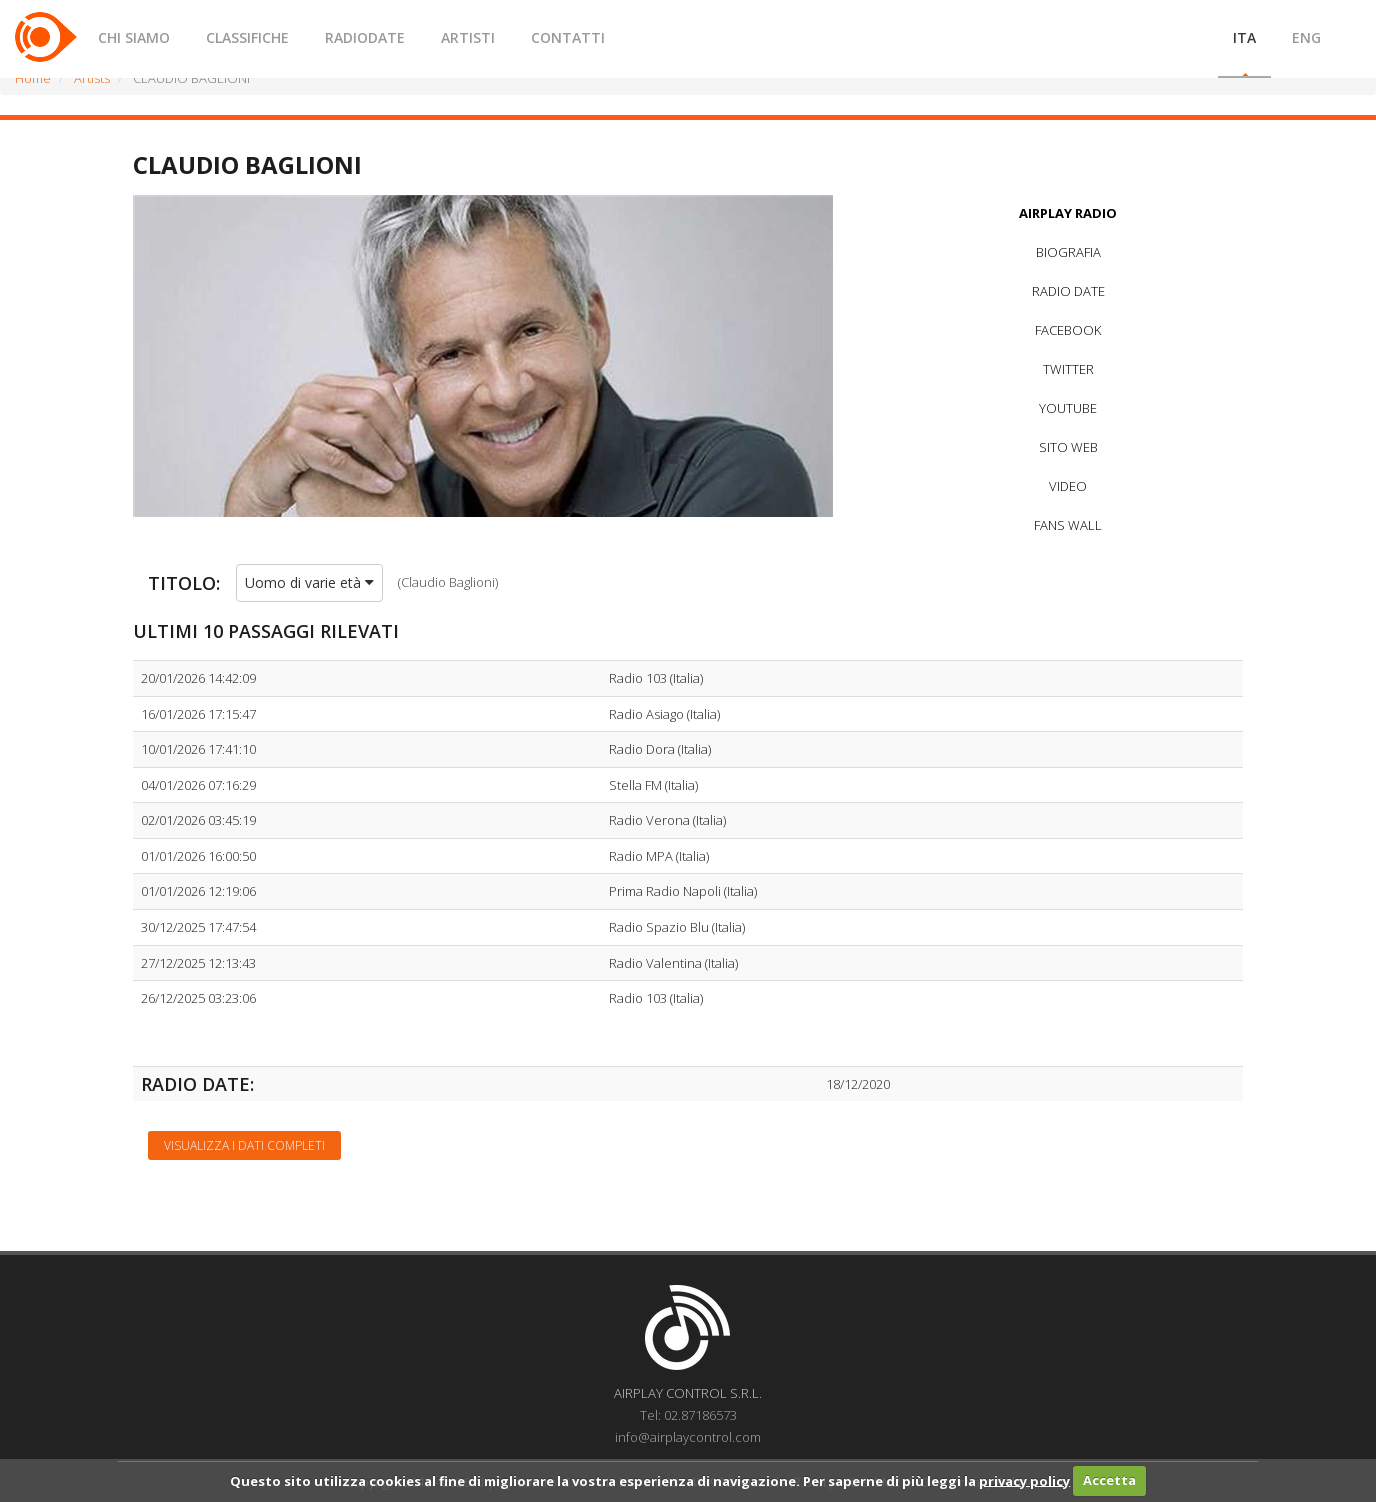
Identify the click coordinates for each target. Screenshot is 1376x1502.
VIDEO (1068, 486)
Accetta (1109, 1480)
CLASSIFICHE (247, 37)
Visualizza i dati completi (244, 1145)
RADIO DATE (1068, 291)
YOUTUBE (1068, 408)
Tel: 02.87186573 (688, 1415)
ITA (1244, 37)
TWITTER (1068, 369)
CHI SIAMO (134, 37)
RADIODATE (365, 37)
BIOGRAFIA (1068, 252)
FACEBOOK (1068, 330)
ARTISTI (468, 37)
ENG (1306, 37)
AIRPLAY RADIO (1068, 213)
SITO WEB (1068, 447)
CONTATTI (568, 37)
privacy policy (1024, 1480)
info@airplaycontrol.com (688, 1437)
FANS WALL (1068, 525)
